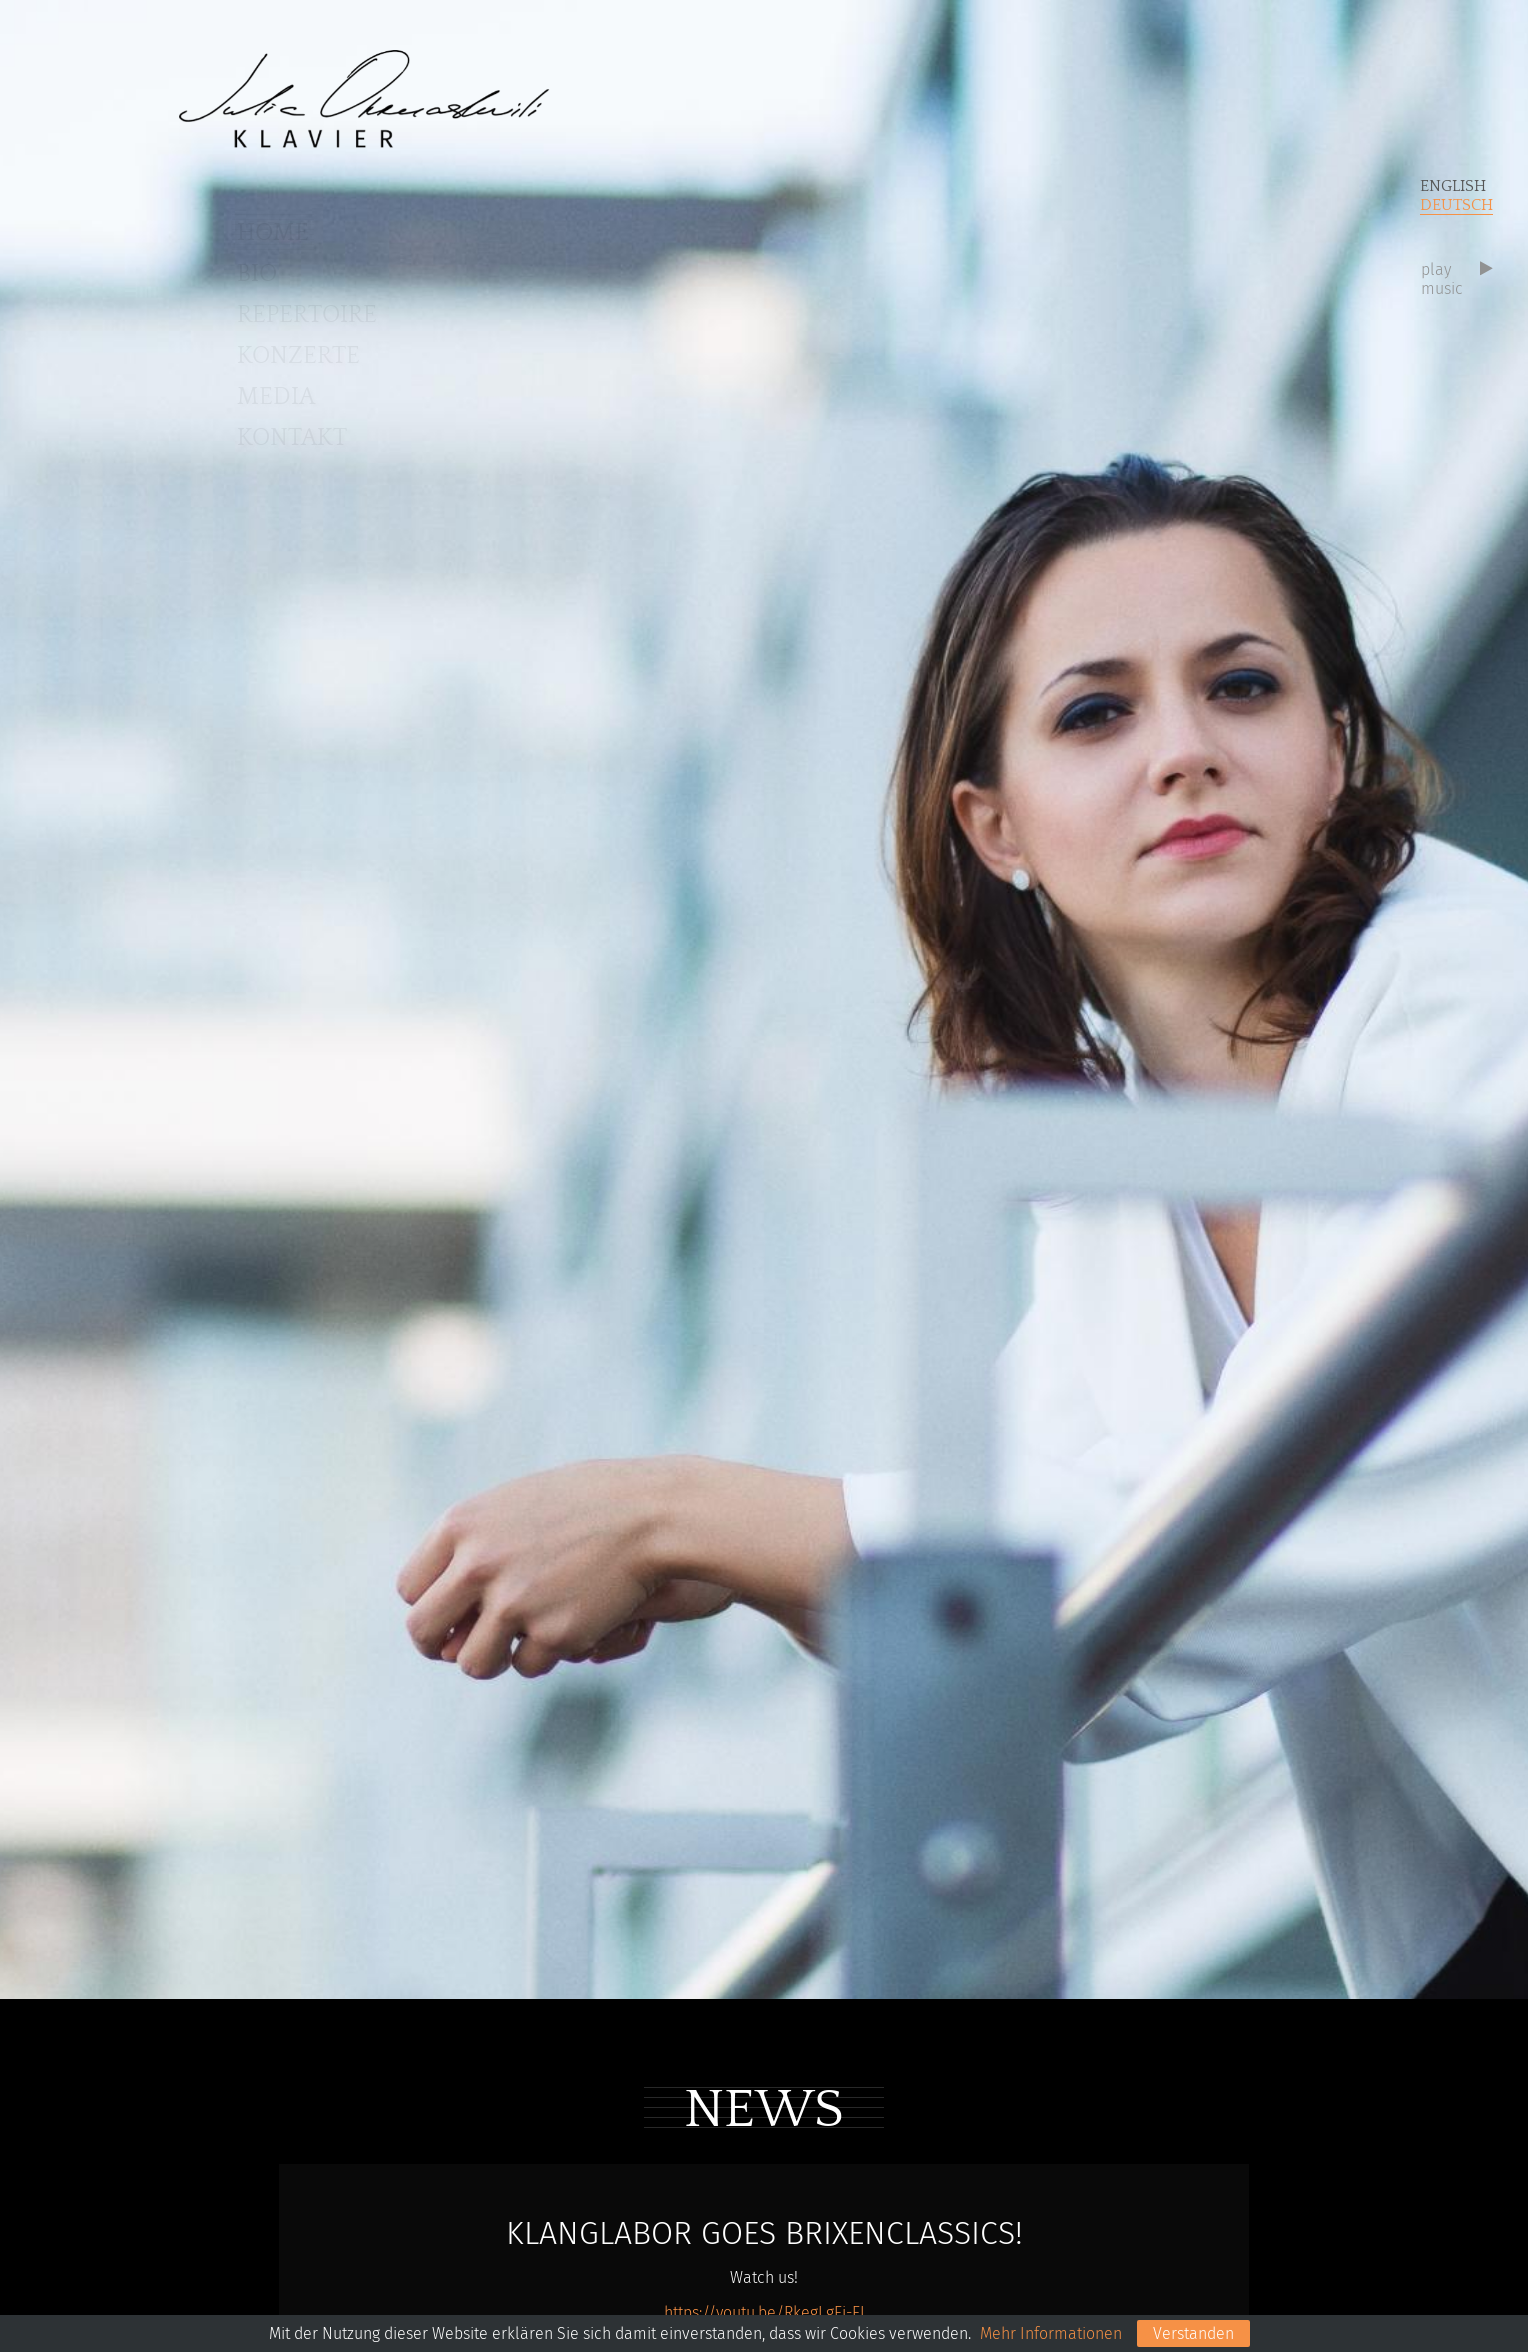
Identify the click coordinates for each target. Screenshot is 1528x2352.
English (1453, 186)
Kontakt (292, 438)
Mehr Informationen (1051, 2333)
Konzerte (298, 356)
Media (276, 397)
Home (273, 233)
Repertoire (307, 315)
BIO (257, 274)
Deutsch (1456, 205)
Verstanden (1193, 2333)
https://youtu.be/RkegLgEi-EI (764, 2312)
